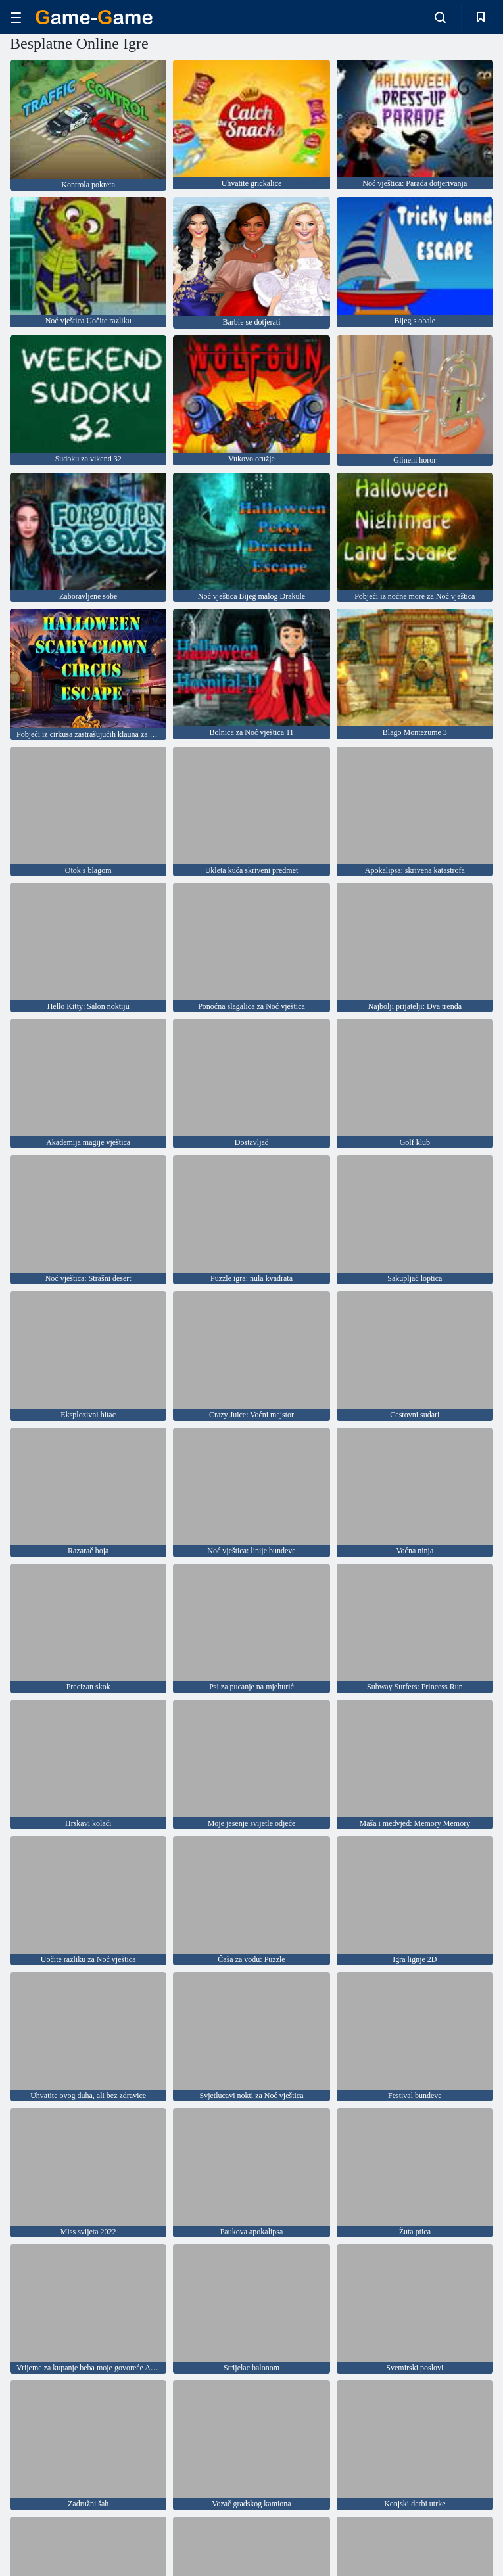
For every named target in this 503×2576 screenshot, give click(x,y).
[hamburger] (16, 17)
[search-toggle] (440, 17)
